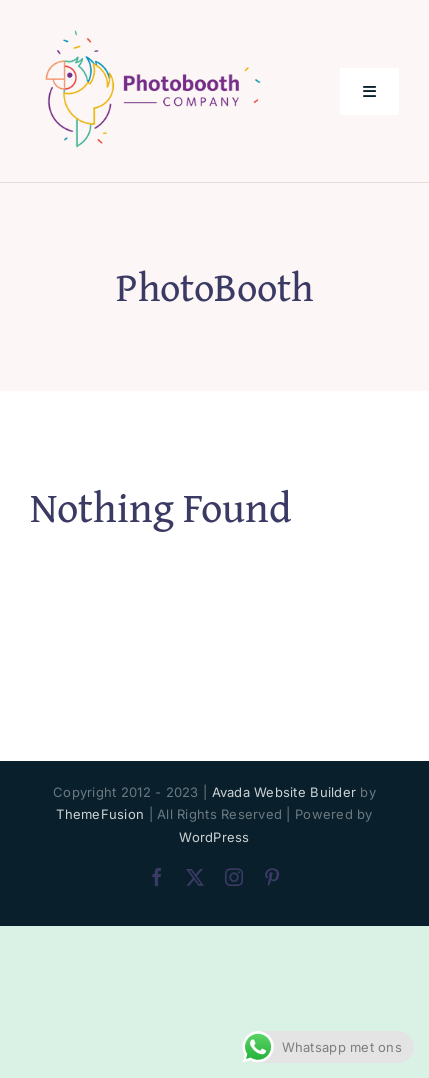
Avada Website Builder (284, 792)
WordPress (214, 837)
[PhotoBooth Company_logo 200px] (152, 33)
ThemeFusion (100, 814)
